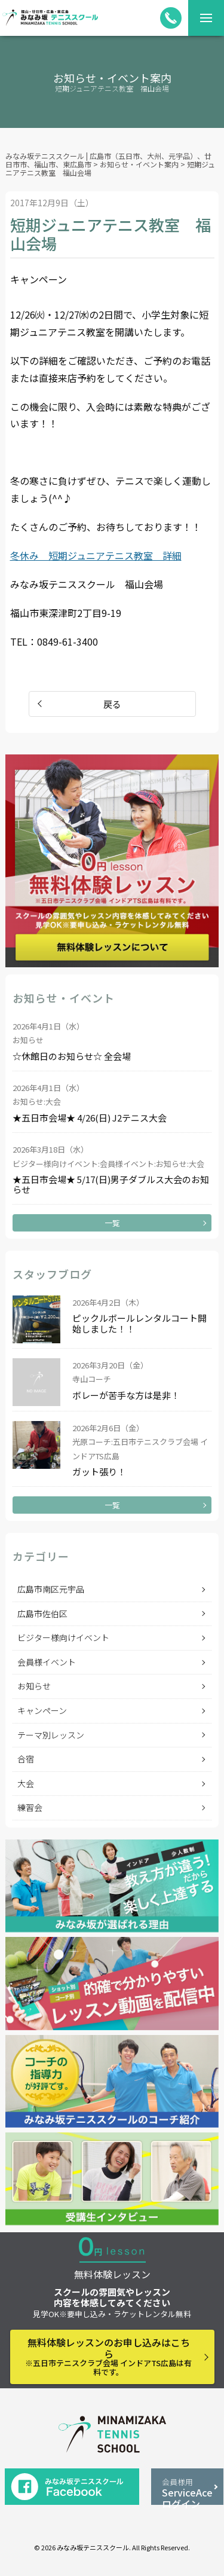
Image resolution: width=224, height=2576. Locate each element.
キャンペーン (42, 1710)
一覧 (112, 1223)
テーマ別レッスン (50, 1735)
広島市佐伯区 (42, 1613)
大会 (25, 1783)
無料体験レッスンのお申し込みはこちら (108, 2356)
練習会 (29, 1807)
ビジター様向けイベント (63, 1637)
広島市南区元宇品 (50, 1589)
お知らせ (34, 1686)
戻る (112, 704)
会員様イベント (46, 1662)
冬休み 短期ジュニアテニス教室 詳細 (96, 555)
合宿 (25, 1759)
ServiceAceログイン (187, 2490)
